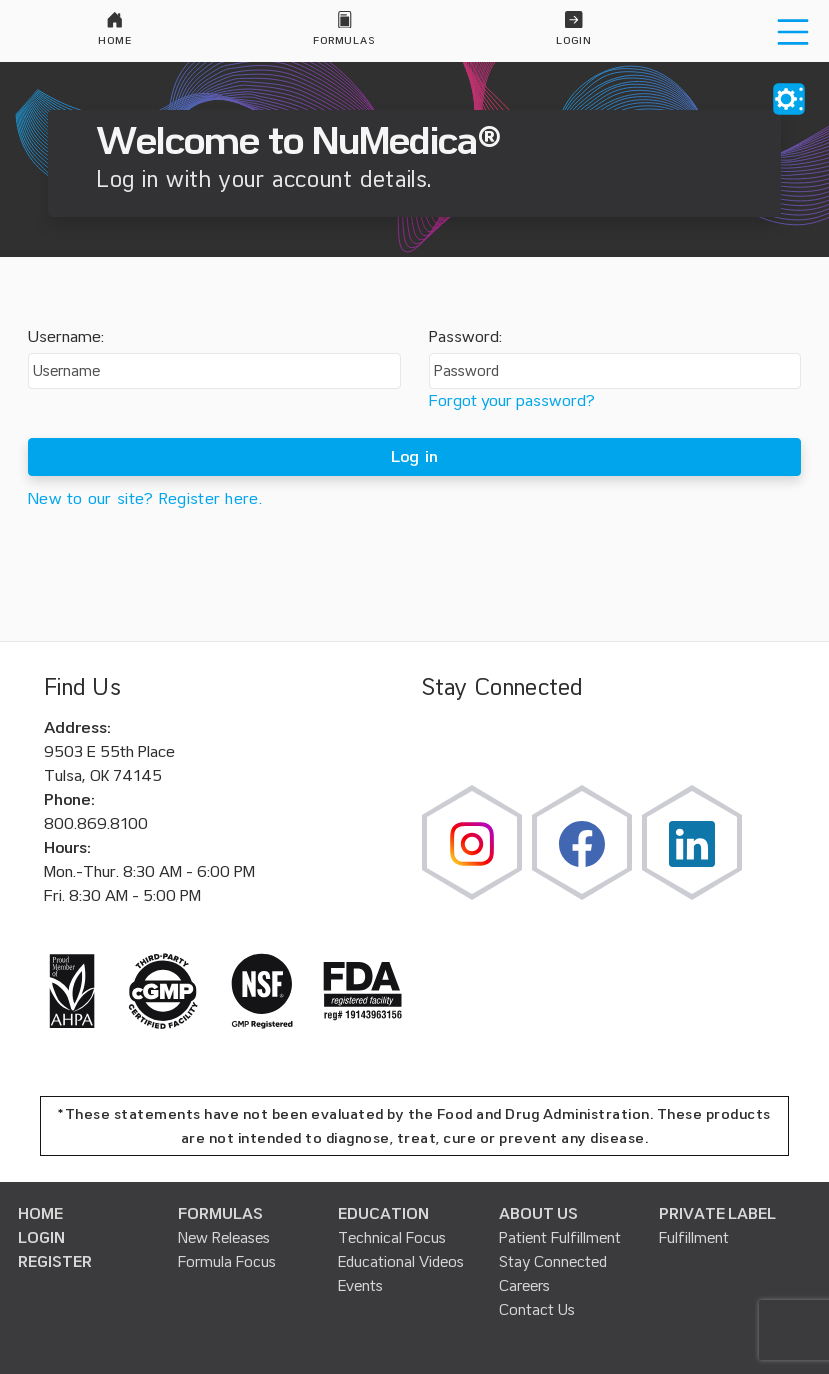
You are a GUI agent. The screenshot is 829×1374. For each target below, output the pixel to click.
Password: (465, 337)
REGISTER (55, 1262)
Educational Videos (401, 1262)
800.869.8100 (96, 824)
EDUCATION (383, 1214)
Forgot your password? (512, 401)
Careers (524, 1286)
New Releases (224, 1238)
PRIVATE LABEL (717, 1214)
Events (360, 1286)
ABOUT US (538, 1214)
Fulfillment (694, 1238)
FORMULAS (220, 1214)
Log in (415, 457)
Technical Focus (392, 1238)
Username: (66, 337)
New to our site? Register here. (145, 499)
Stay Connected (553, 1262)
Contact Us (537, 1310)
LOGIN (41, 1238)
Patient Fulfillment (560, 1238)
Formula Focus (227, 1262)
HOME (40, 1214)
